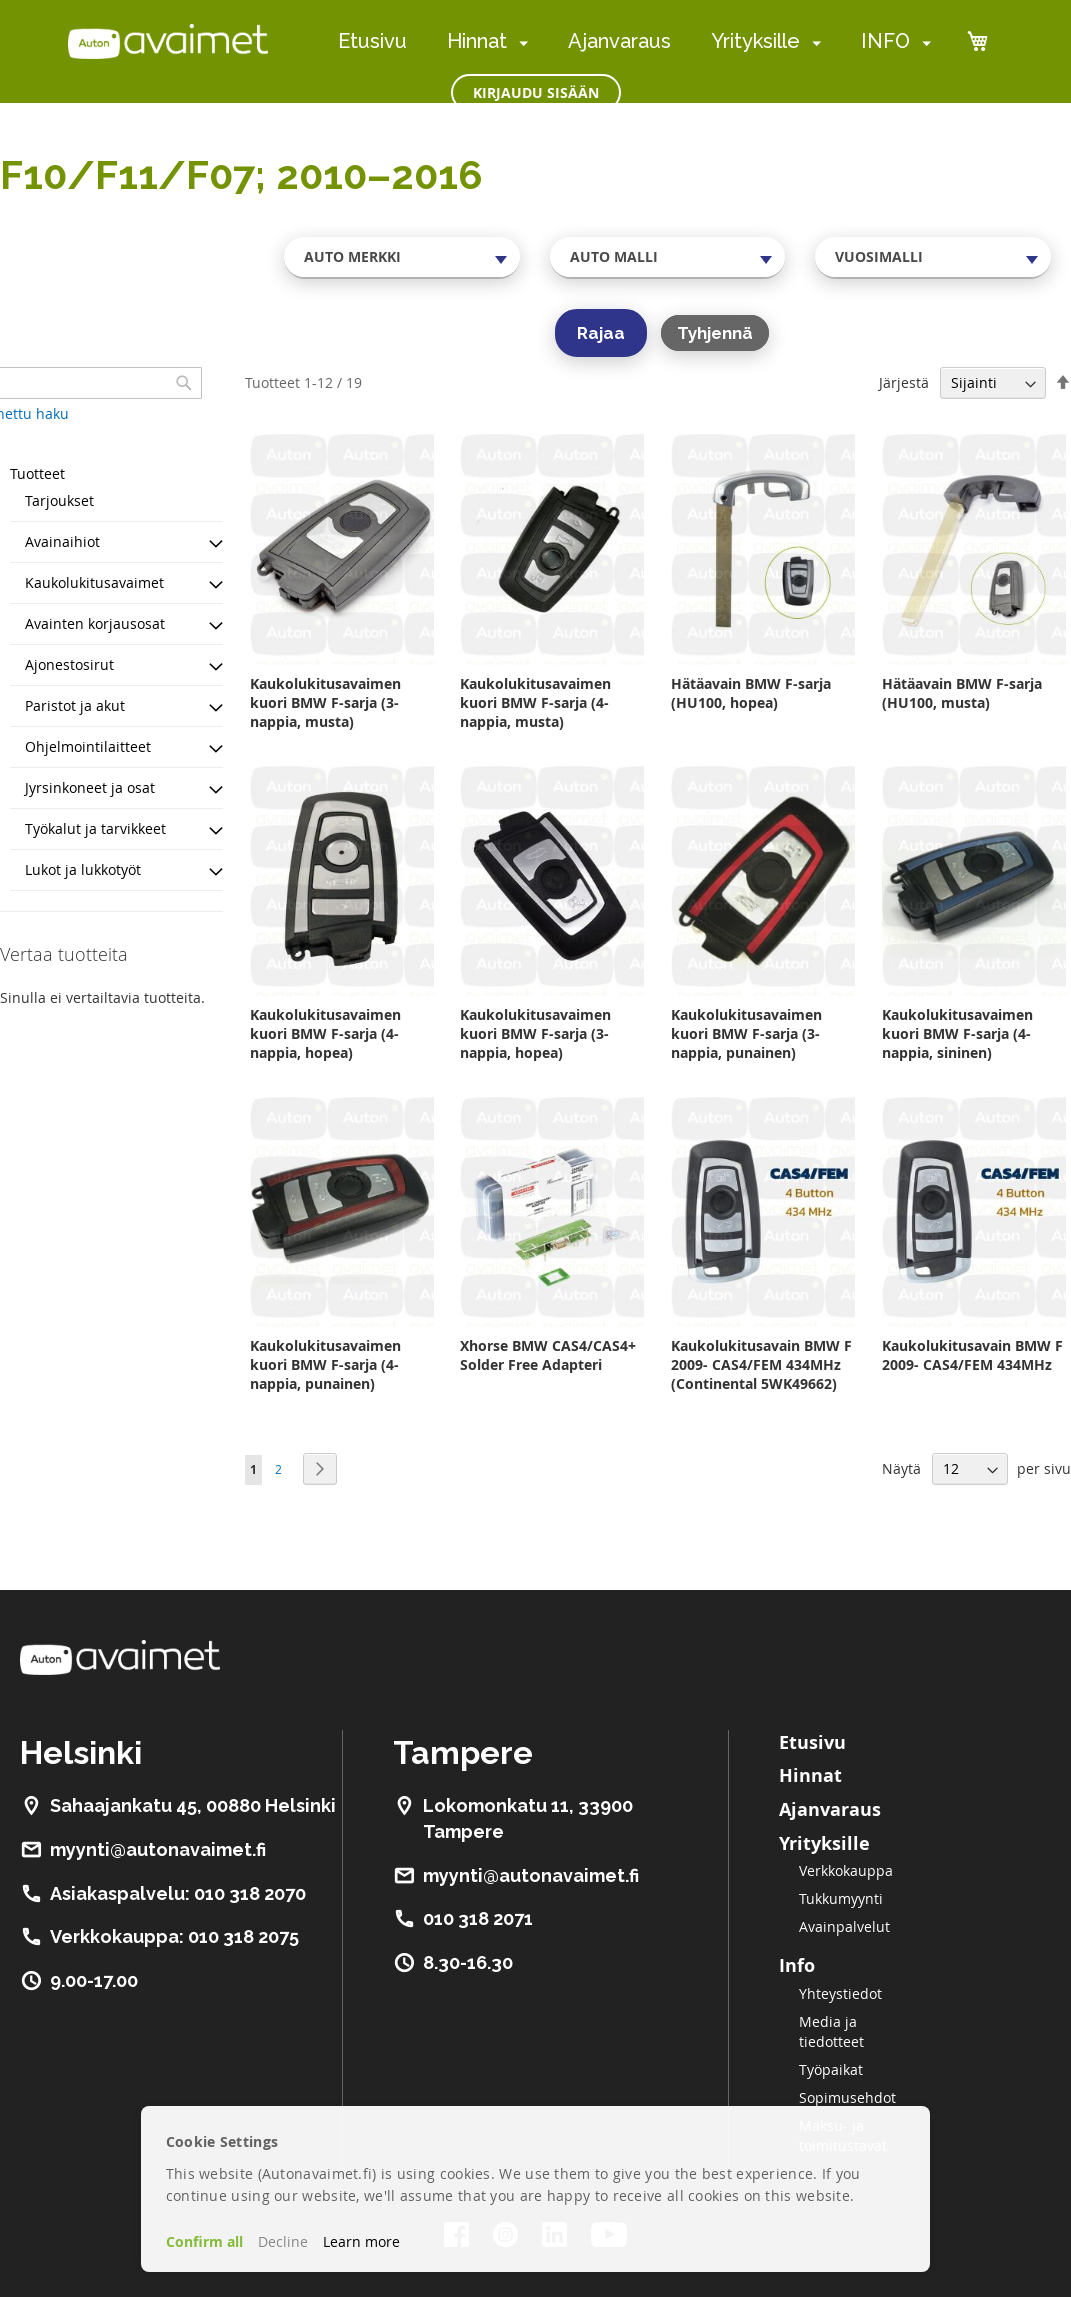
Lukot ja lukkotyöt (83, 869)
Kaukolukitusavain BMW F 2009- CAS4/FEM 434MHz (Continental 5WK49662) (761, 1364)
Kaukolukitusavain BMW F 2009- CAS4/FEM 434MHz (972, 1355)
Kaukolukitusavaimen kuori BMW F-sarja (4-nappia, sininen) (957, 1033)
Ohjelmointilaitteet (88, 746)
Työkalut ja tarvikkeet (95, 828)
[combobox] (402, 257)
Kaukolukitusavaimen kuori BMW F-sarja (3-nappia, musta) (325, 702)
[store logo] (168, 41)
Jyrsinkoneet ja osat (90, 787)
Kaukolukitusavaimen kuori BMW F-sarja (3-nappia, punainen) (746, 1033)
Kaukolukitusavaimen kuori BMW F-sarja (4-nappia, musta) (535, 702)
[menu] (634, 41)
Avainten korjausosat (95, 623)
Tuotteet (37, 473)
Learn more (361, 2241)
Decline (283, 2241)
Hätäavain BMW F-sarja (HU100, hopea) (751, 693)
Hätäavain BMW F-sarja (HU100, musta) (962, 693)
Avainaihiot (62, 541)
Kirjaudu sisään (536, 92)
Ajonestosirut (69, 664)
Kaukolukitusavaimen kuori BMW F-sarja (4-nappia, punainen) (325, 1364)
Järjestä (904, 382)
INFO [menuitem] (885, 41)
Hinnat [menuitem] (477, 41)
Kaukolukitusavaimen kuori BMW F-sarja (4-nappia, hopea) (325, 1033)
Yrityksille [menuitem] (755, 41)
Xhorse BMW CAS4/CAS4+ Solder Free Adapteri (548, 1355)
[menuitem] (519, 42)
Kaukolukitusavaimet (94, 582)
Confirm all (204, 2241)
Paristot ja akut (75, 705)
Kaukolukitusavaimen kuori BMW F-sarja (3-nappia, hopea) (535, 1033)
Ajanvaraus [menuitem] (619, 41)
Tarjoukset (59, 500)
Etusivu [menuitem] (372, 41)
